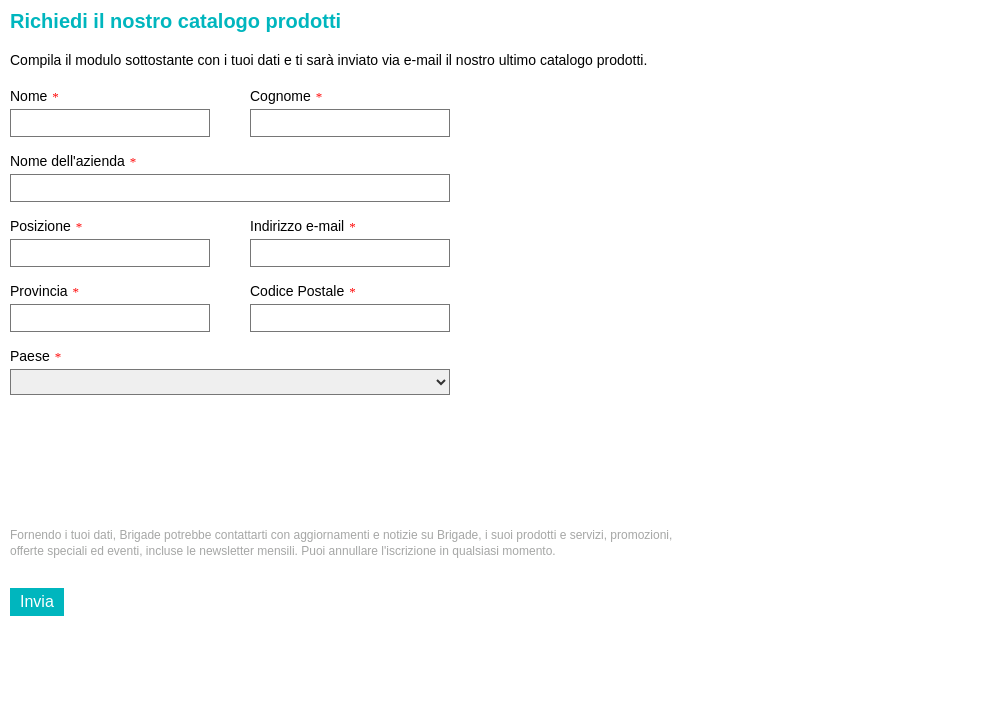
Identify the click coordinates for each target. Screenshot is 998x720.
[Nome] (110, 123)
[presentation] (162, 469)
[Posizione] (110, 253)
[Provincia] (110, 318)
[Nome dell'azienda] (230, 188)
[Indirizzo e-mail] (350, 253)
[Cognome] (350, 123)
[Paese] (230, 382)
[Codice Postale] (350, 318)
